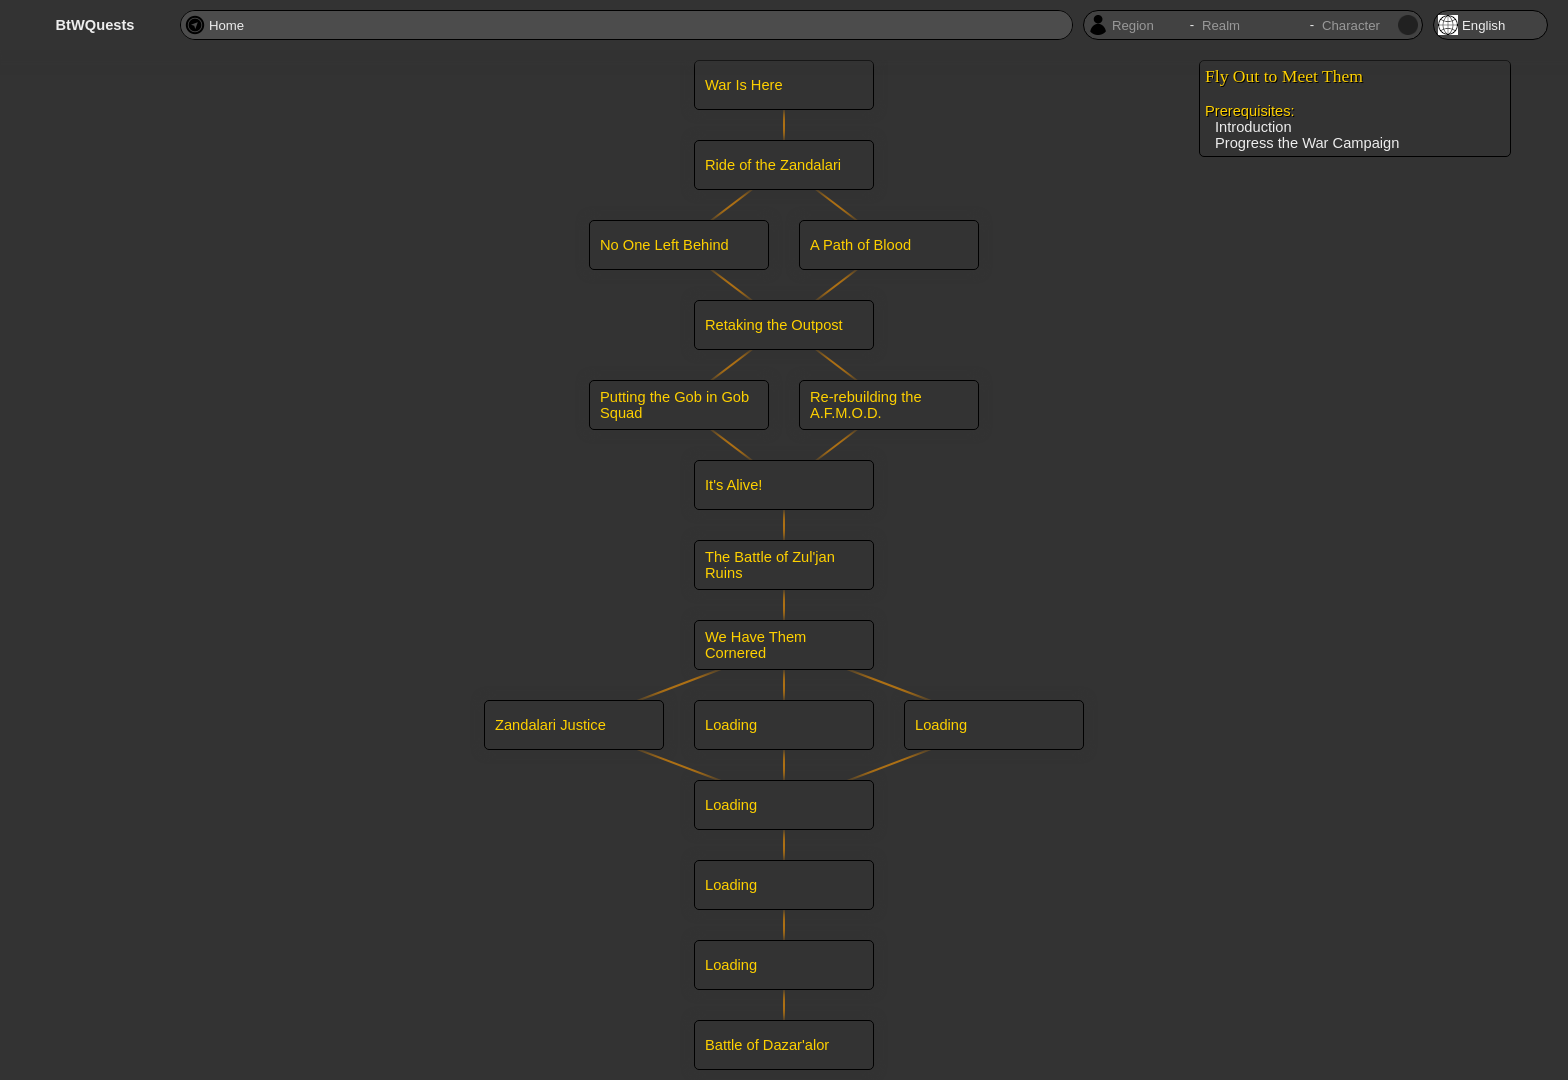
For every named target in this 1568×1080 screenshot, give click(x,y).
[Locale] (1490, 25)
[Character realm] (1252, 25)
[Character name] (1358, 25)
